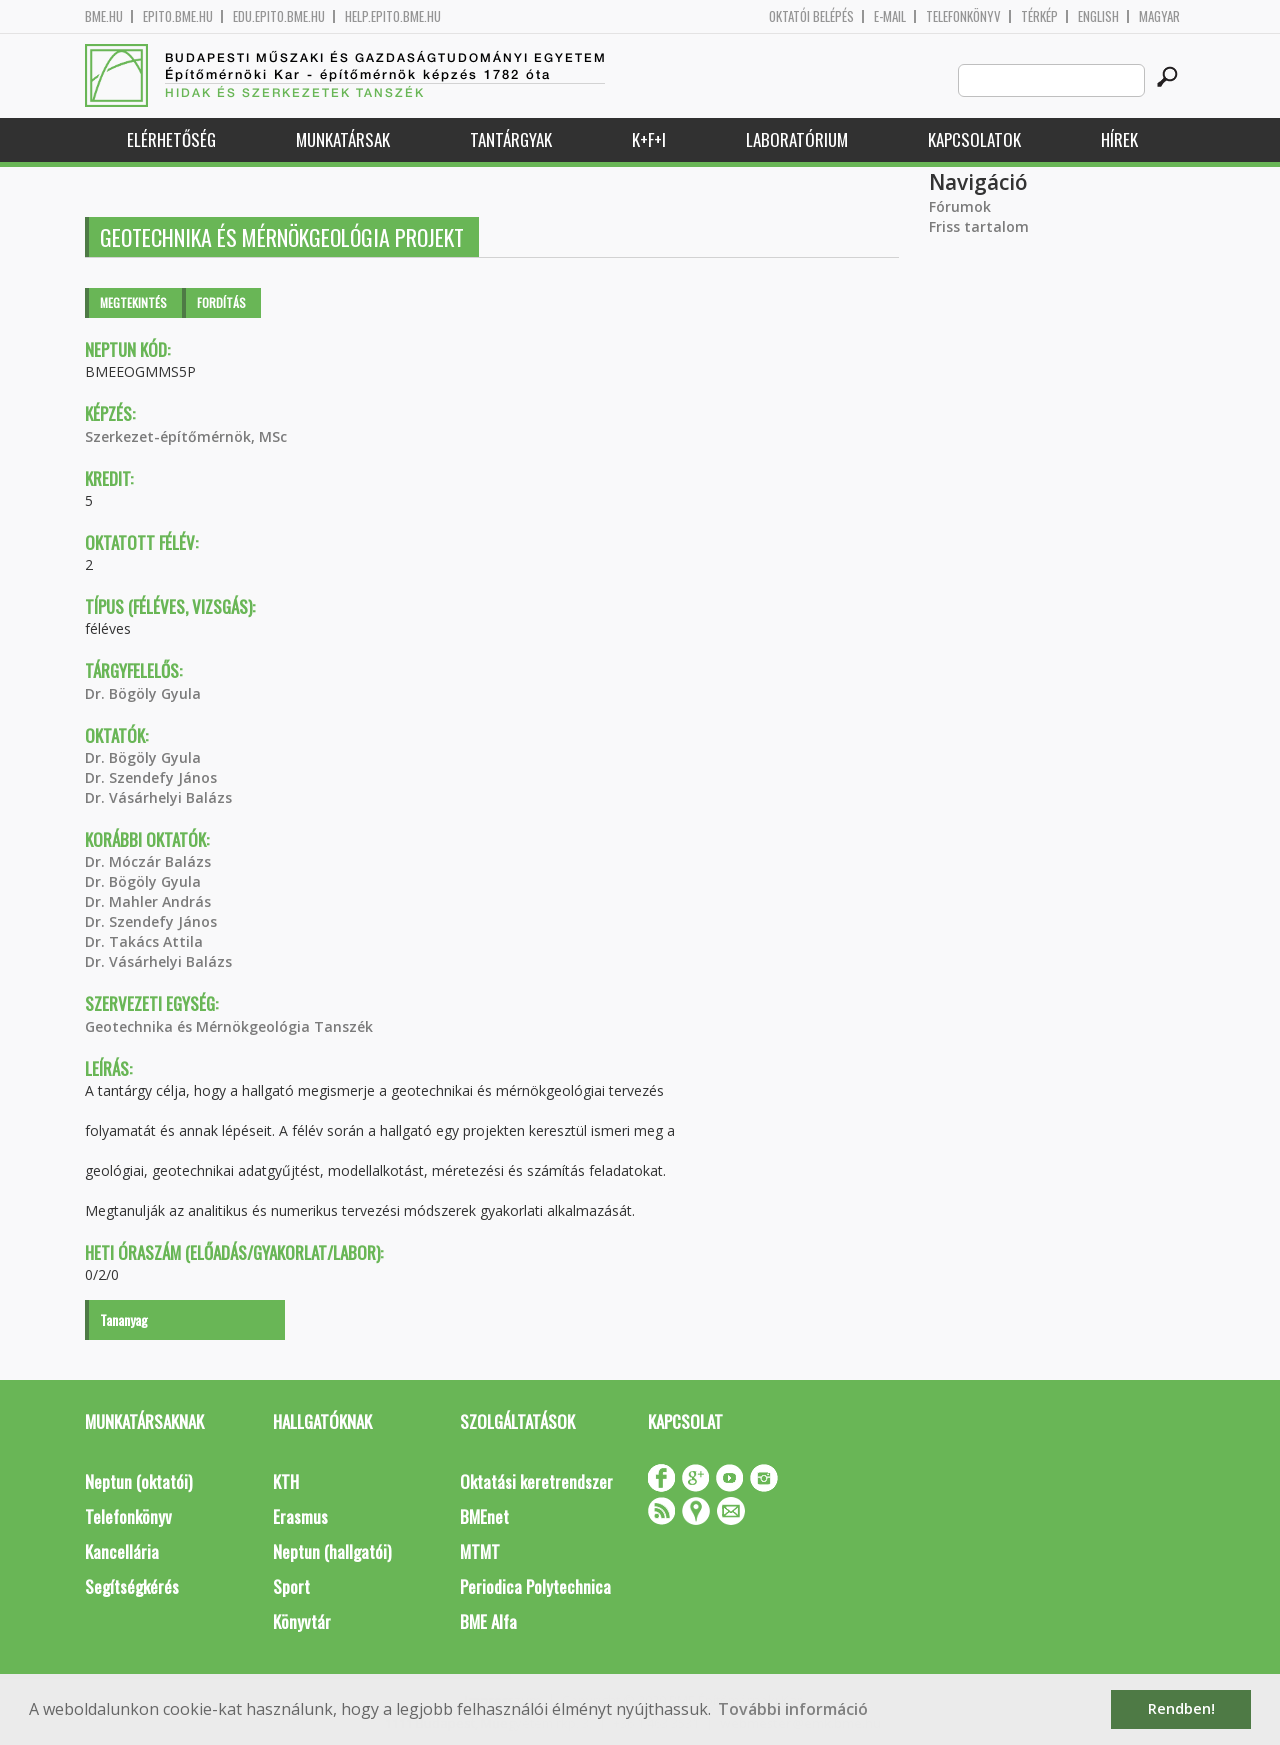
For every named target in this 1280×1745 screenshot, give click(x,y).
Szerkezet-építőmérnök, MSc (186, 436)
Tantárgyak (511, 139)
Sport (291, 1586)
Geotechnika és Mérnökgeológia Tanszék (229, 1026)
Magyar (1159, 16)
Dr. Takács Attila (144, 941)
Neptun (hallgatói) (332, 1551)
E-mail (890, 16)
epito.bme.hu (178, 16)
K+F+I (649, 139)
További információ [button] (793, 1709)
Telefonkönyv (963, 16)
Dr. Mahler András (148, 901)
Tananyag (124, 1319)
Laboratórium (797, 139)
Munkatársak (343, 139)
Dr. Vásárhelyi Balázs (158, 797)
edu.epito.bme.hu (279, 16)
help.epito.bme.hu (393, 16)
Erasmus (300, 1516)
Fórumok (960, 206)
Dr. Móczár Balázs (148, 861)
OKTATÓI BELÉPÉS (811, 16)
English (1098, 16)
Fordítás (221, 302)
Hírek (1119, 139)
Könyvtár (302, 1621)
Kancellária (122, 1551)
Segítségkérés (132, 1586)
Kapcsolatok (974, 139)
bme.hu (104, 16)
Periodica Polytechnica (535, 1586)
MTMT (480, 1551)
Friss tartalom (979, 226)
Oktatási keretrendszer (536, 1481)
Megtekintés (133, 302)
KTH (286, 1481)
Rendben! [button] (1181, 1708)
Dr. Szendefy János (151, 777)
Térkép (1039, 16)
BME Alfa (488, 1621)
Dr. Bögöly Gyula (143, 693)
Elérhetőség (171, 139)
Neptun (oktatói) (138, 1481)
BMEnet (484, 1516)
